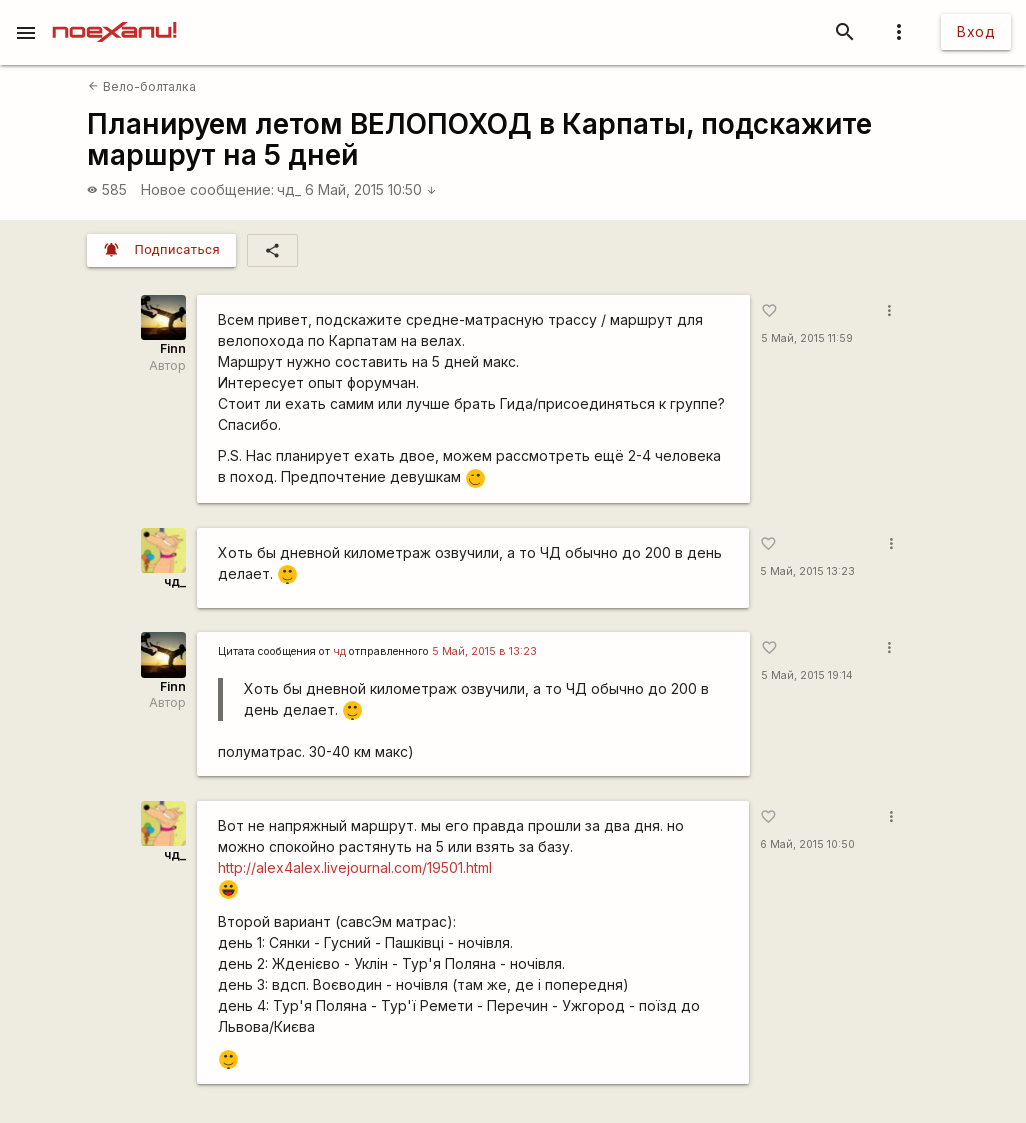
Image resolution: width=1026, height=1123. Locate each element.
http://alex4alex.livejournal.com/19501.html (355, 867)
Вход (976, 31)
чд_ (289, 189)
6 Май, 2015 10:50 (371, 189)
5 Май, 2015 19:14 (807, 675)
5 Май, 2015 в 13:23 (484, 651)
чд (339, 651)
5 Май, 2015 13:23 (807, 571)
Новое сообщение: (207, 189)
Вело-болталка (141, 86)
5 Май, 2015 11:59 (807, 338)
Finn (173, 348)
